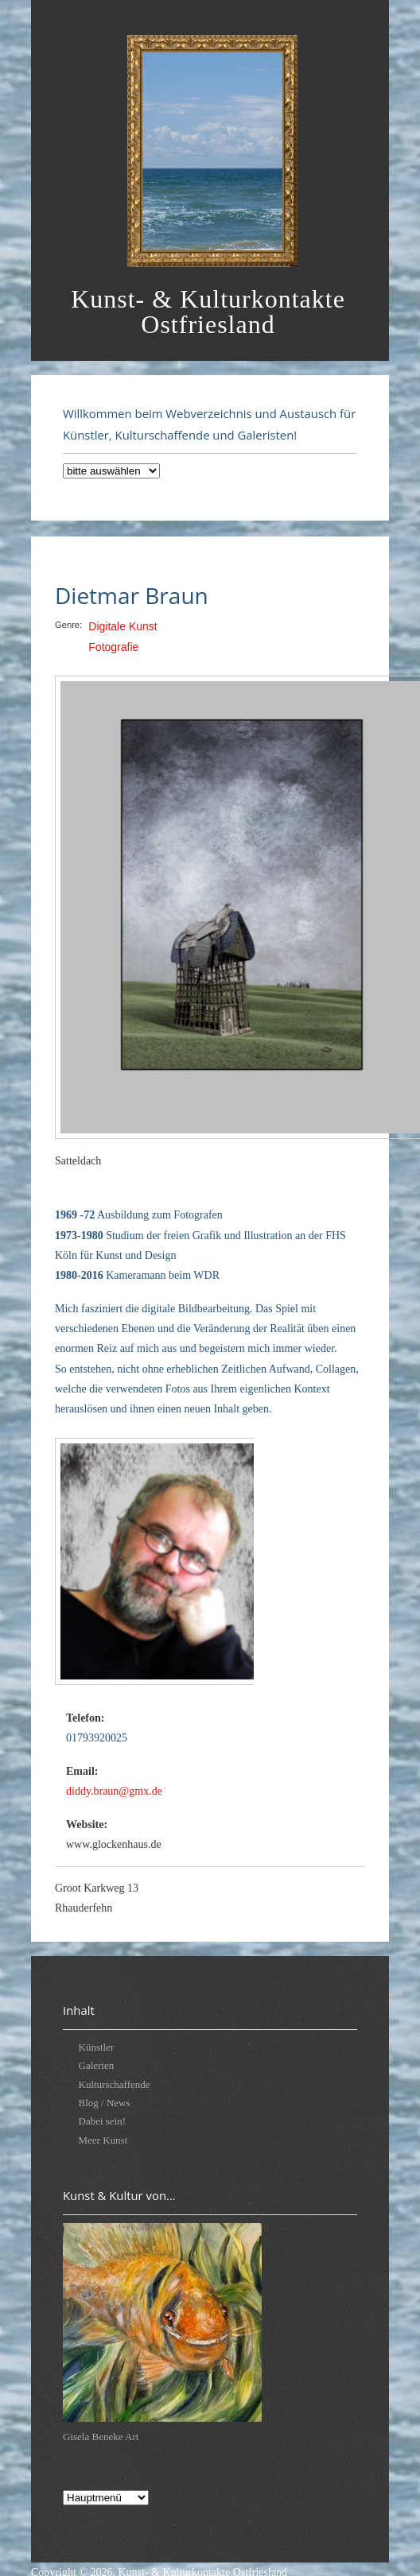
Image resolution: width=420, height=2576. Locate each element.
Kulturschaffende (114, 2084)
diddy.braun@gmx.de (114, 1791)
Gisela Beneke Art (100, 2436)
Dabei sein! (102, 2121)
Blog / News (104, 2103)
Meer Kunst (103, 2140)
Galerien (97, 2065)
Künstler (97, 2047)
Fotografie (113, 647)
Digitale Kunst (122, 626)
